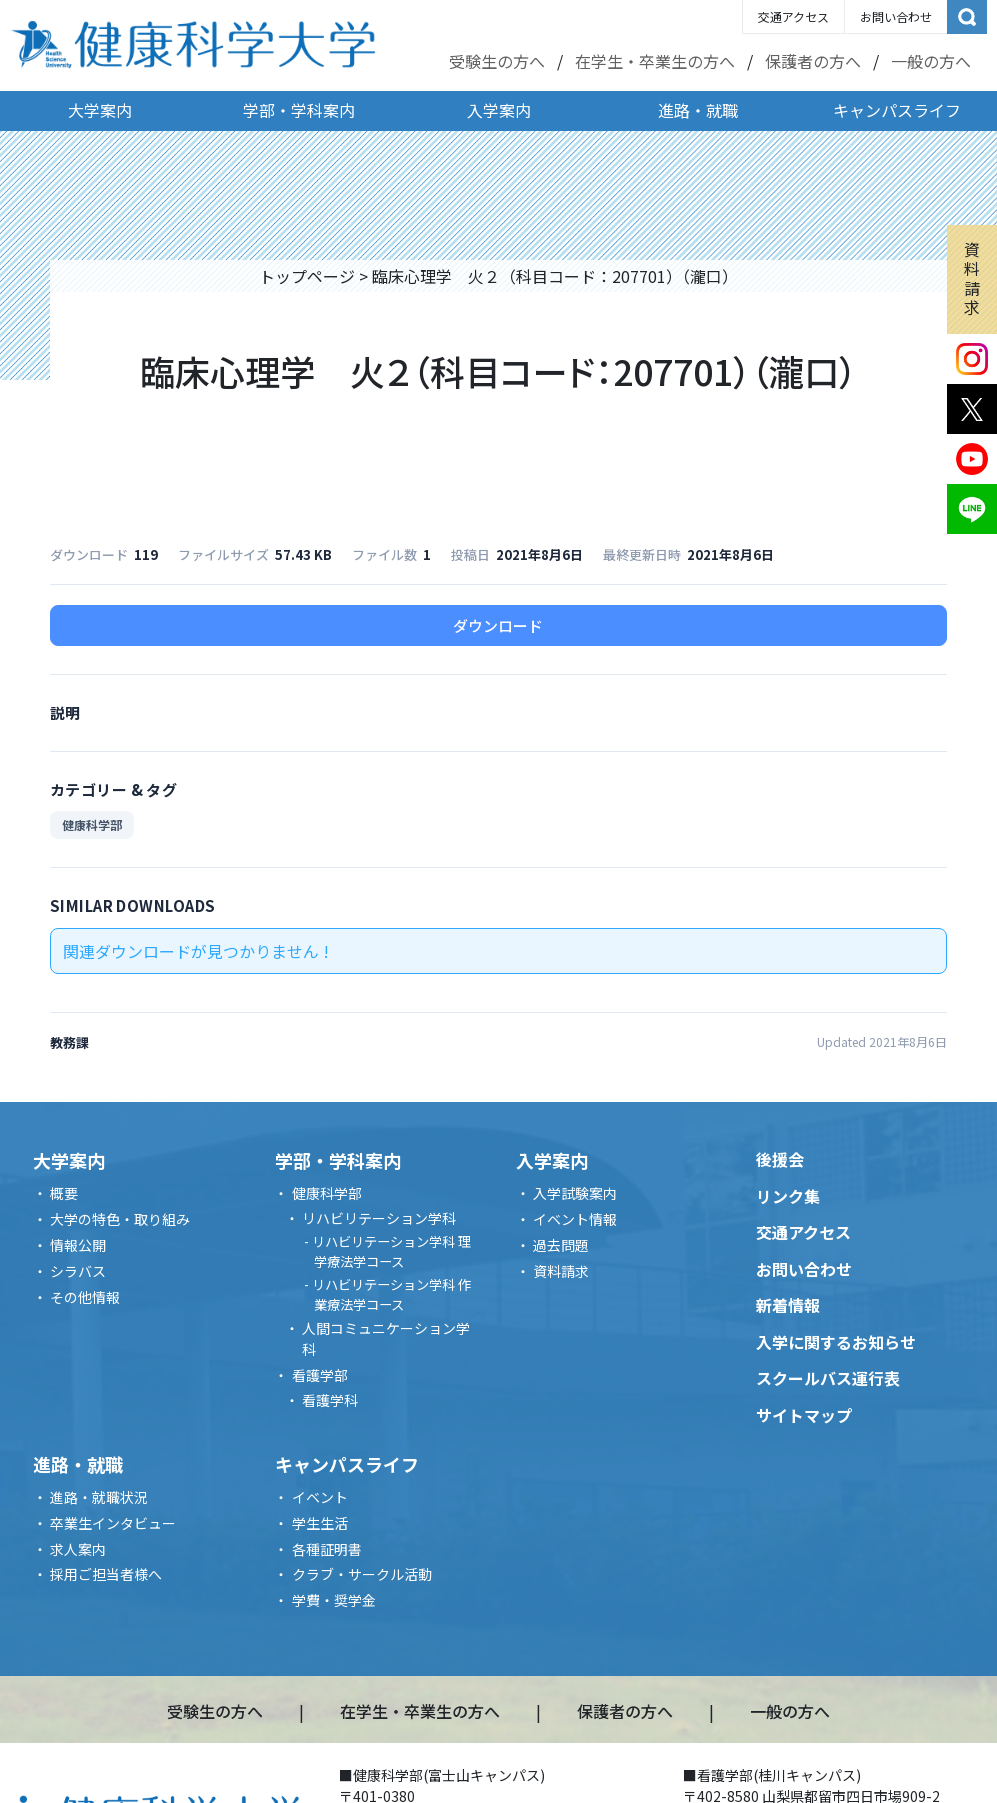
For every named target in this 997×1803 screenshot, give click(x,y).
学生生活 (320, 1523)
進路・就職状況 (99, 1497)
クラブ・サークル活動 (362, 1574)
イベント (320, 1497)
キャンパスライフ (897, 110)
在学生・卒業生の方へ (655, 61)
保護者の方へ (813, 61)
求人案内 (78, 1549)
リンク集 (788, 1196)
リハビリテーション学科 (379, 1218)
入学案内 (499, 110)
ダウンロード (498, 625)
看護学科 (330, 1400)
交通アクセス (793, 16)
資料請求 (972, 278)
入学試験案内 (575, 1193)
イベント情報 (575, 1219)
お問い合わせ (896, 16)
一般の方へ (931, 61)
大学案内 (100, 110)
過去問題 (561, 1245)
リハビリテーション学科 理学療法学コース (391, 1251)
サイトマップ (804, 1415)
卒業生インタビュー (113, 1523)
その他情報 (85, 1297)
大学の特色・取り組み (120, 1219)
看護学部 (320, 1375)
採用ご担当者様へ (106, 1574)
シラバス (78, 1271)
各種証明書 (327, 1549)
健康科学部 (92, 824)
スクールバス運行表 (828, 1378)
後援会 (780, 1159)
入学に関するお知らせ (836, 1342)
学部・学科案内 (299, 110)
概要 (64, 1193)
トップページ (307, 276)
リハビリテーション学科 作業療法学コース (391, 1294)
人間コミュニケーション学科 (386, 1338)
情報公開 (78, 1245)
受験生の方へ (497, 61)
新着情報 (788, 1305)
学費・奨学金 (334, 1600)
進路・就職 (698, 110)
